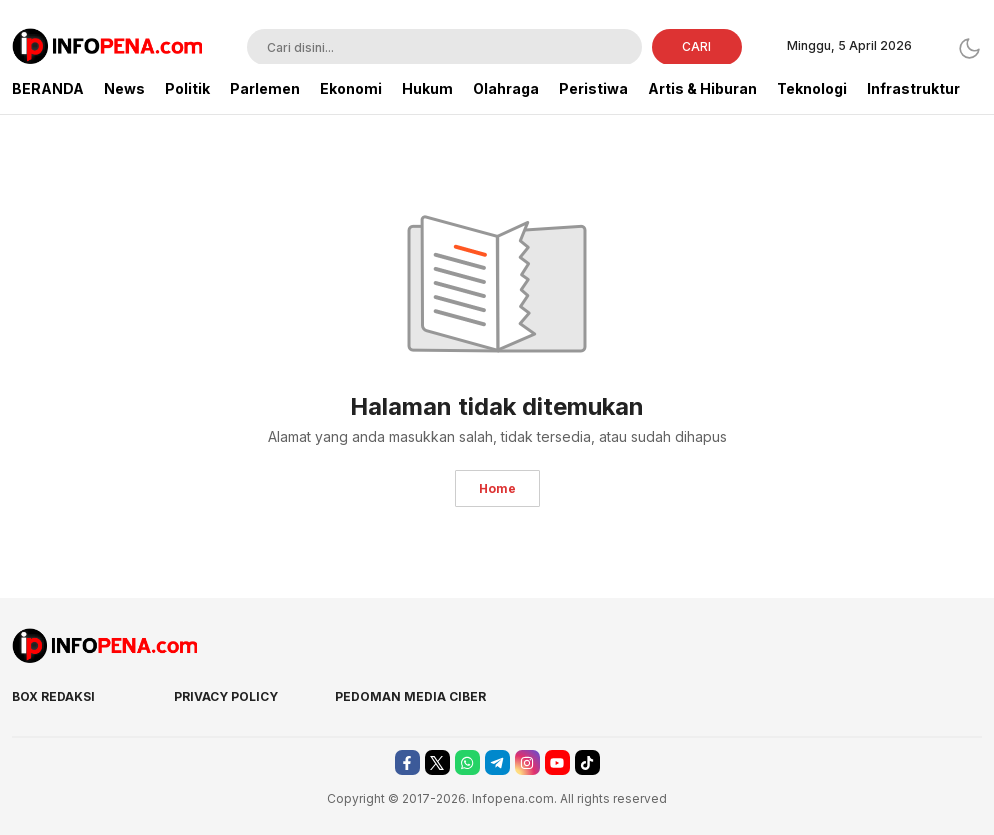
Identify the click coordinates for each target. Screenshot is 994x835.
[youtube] (557, 762)
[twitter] (437, 762)
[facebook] (407, 762)
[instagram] (527, 762)
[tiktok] (587, 762)
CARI (696, 46)
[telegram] (497, 762)
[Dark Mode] (969, 48)
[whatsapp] (467, 762)
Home (497, 488)
